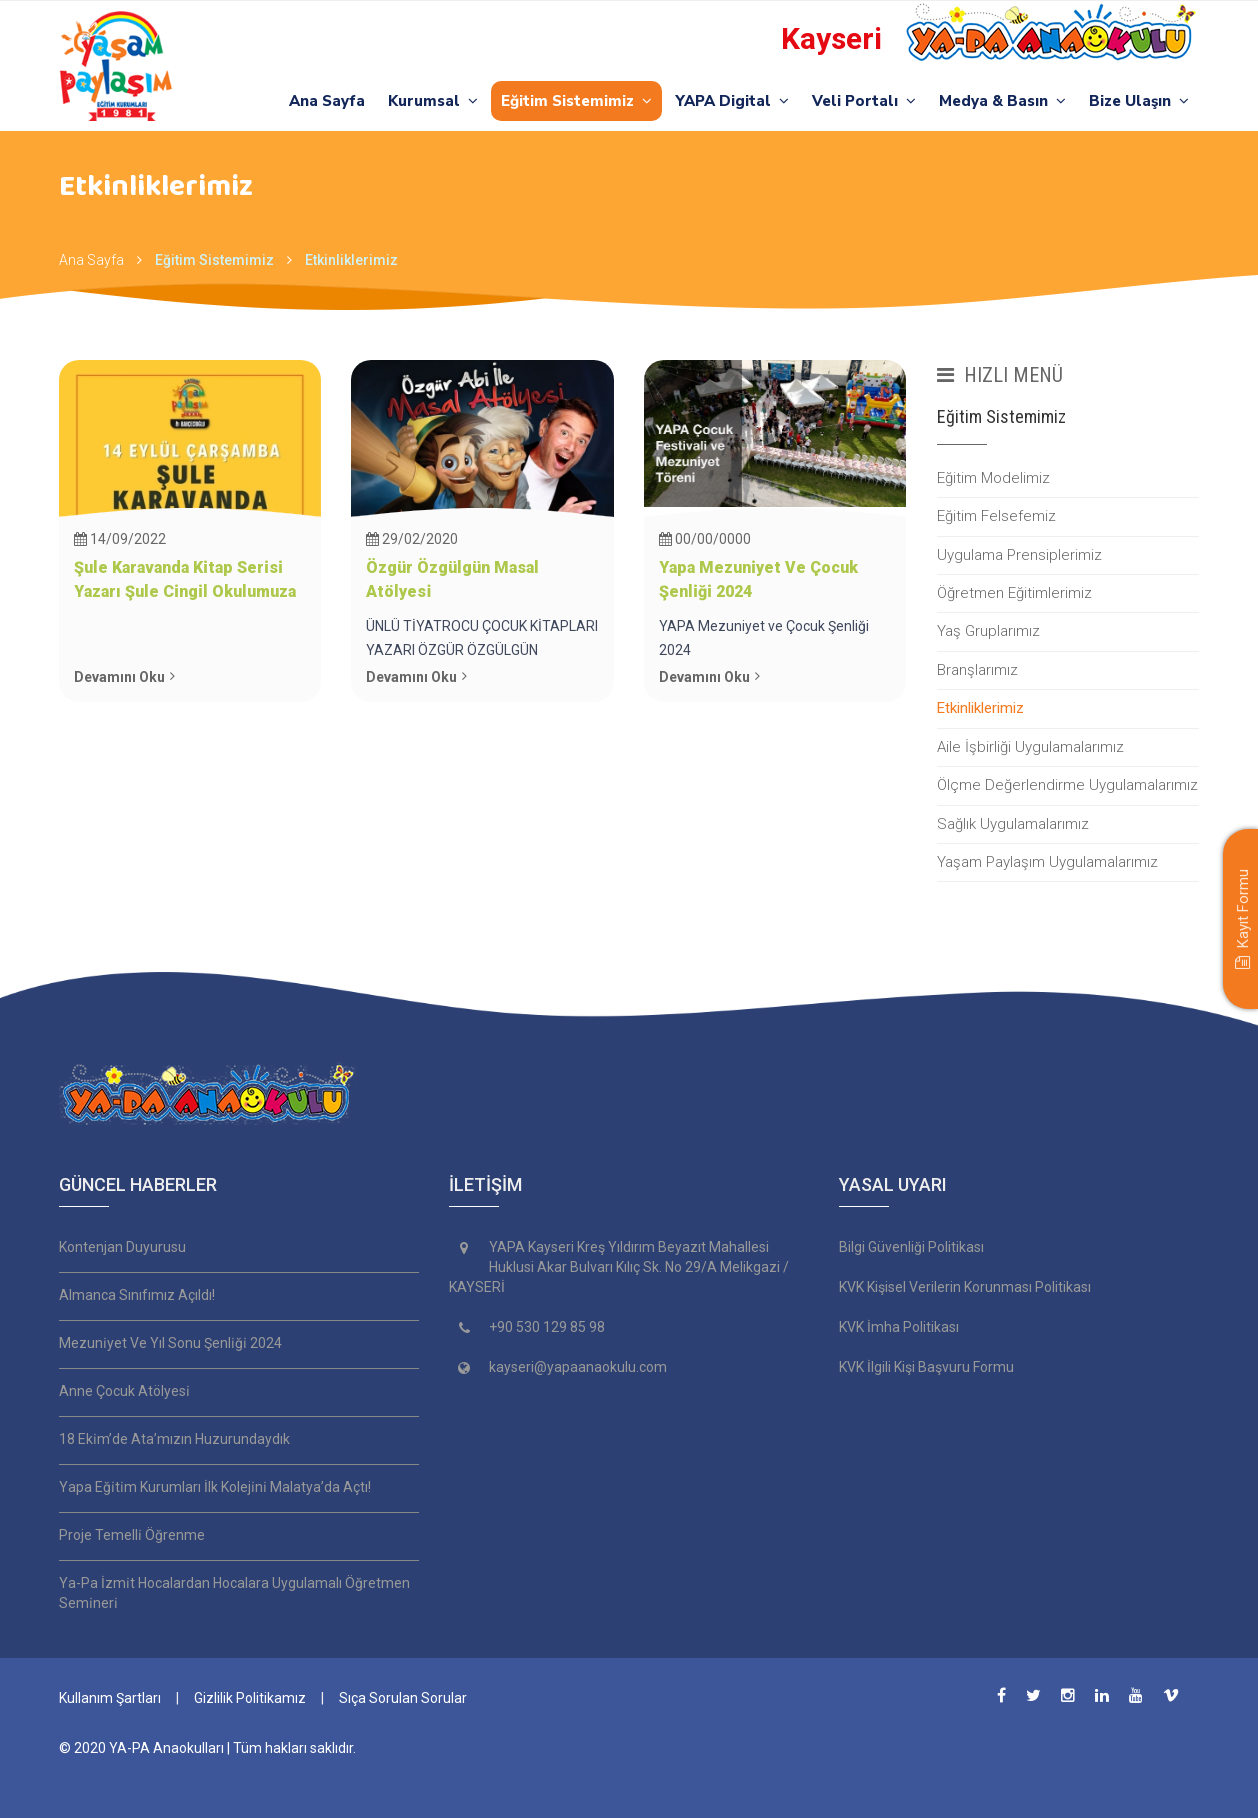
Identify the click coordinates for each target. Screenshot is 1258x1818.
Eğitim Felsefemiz (996, 516)
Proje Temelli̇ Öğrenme (132, 1535)
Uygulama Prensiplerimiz (1019, 555)
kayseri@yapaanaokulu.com (578, 1367)
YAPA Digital (732, 101)
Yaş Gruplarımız (988, 631)
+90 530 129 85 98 (547, 1327)
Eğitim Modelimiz (993, 478)
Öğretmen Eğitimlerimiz (1014, 593)
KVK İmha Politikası (899, 1327)
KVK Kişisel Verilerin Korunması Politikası (965, 1287)
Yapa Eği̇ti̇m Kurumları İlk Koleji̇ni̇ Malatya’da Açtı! (215, 1487)
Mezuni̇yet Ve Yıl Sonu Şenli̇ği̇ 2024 (170, 1343)
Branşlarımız (977, 670)
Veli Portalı (864, 101)
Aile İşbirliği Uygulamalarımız (1030, 747)
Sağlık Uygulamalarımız (1013, 824)
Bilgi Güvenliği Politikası (911, 1247)
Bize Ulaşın (1139, 101)
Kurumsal (433, 101)
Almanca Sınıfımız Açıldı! (137, 1295)
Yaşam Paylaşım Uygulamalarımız (1047, 862)
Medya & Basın (1002, 101)
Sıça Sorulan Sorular (403, 1698)
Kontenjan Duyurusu (122, 1247)
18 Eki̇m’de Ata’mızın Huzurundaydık (174, 1439)
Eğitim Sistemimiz (576, 101)
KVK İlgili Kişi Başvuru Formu (926, 1367)
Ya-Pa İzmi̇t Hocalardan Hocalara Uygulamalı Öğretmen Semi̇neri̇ (234, 1593)
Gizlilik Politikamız (250, 1698)
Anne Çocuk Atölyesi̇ (124, 1391)
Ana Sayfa (327, 101)
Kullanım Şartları (110, 1698)
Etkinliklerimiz (351, 260)
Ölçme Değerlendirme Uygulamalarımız (1067, 785)
